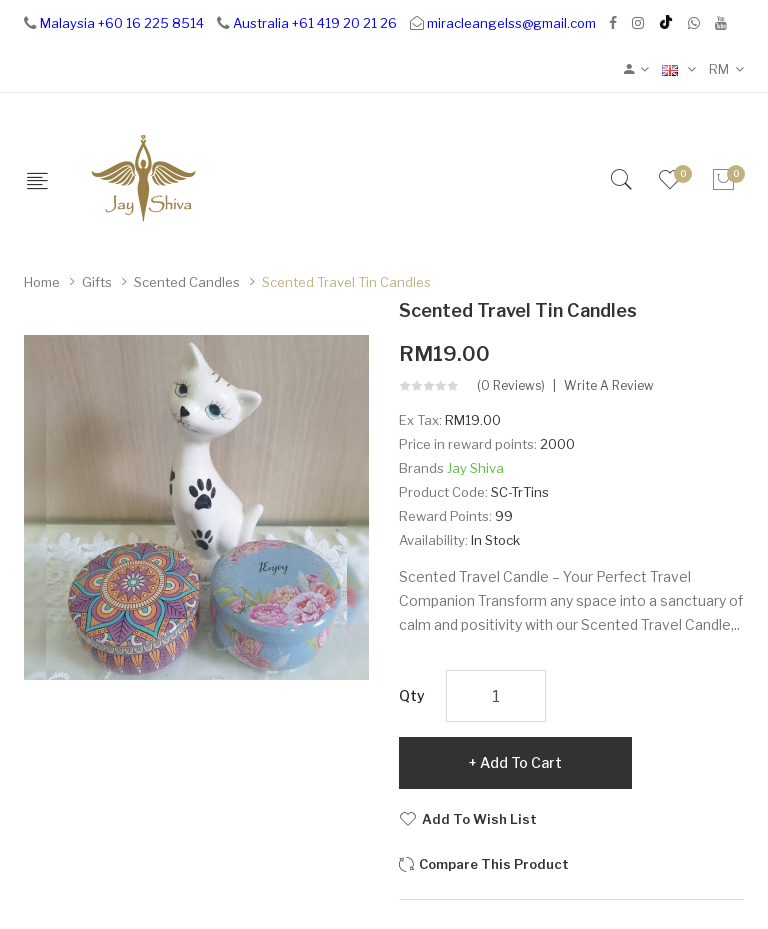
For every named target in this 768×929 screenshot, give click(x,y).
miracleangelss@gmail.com (511, 23)
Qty (412, 695)
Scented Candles (187, 282)
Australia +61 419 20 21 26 (315, 23)
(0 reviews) (511, 386)
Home (42, 282)
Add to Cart (521, 762)
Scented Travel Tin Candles (346, 282)
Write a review (609, 386)
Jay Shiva (475, 468)
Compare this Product (494, 864)
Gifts (97, 282)
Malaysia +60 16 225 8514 (122, 23)
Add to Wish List (479, 819)
